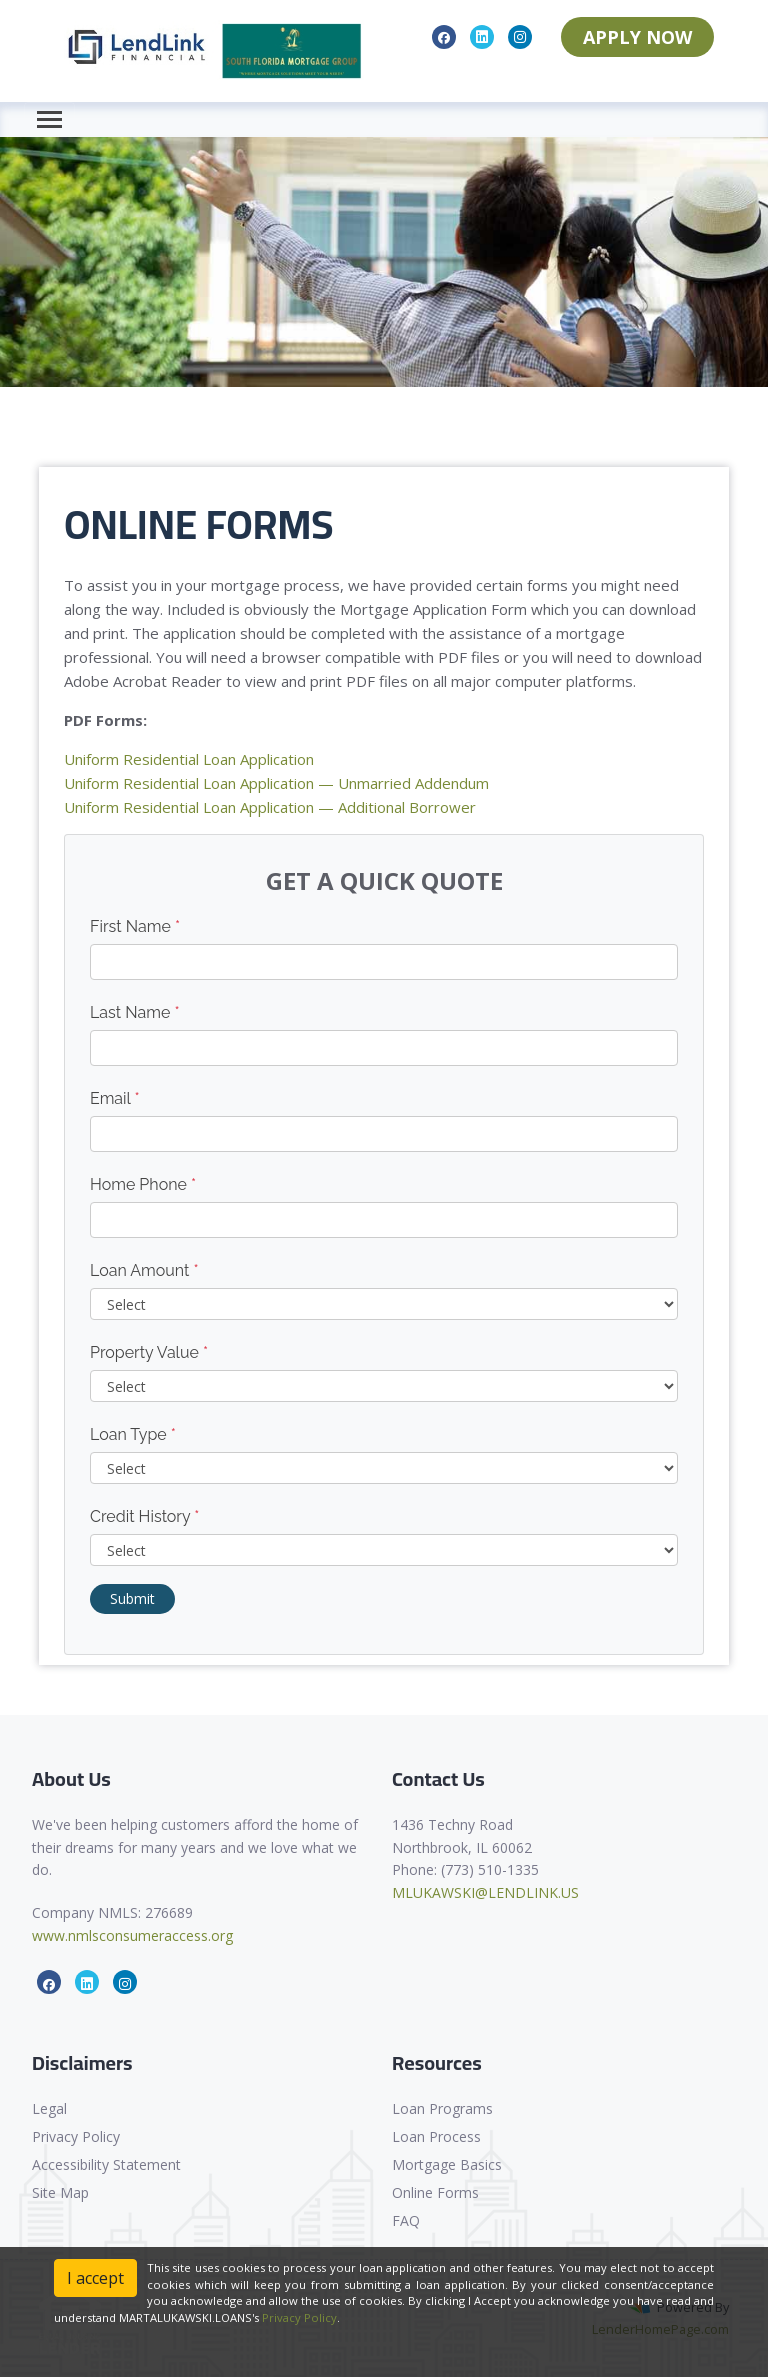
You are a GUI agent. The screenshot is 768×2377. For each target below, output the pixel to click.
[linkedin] (482, 36)
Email (115, 1098)
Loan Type (133, 1434)
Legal (49, 2108)
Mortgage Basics (447, 2164)
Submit (132, 1598)
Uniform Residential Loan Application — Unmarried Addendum (276, 783)
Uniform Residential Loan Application (189, 759)
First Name (135, 926)
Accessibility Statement (106, 2164)
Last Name (135, 1012)
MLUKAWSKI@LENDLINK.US (485, 1892)
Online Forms (435, 2192)
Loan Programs (442, 2108)
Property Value (149, 1352)
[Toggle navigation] (49, 119)
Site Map (60, 2192)
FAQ (406, 2220)
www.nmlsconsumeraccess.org (132, 1935)
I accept (95, 2278)
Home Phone (143, 1184)
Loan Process (436, 2136)
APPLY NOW (637, 37)
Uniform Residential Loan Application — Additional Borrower (270, 807)
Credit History (144, 1516)
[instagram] (520, 36)
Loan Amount (144, 1270)
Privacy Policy (76, 2136)
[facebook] (444, 36)
